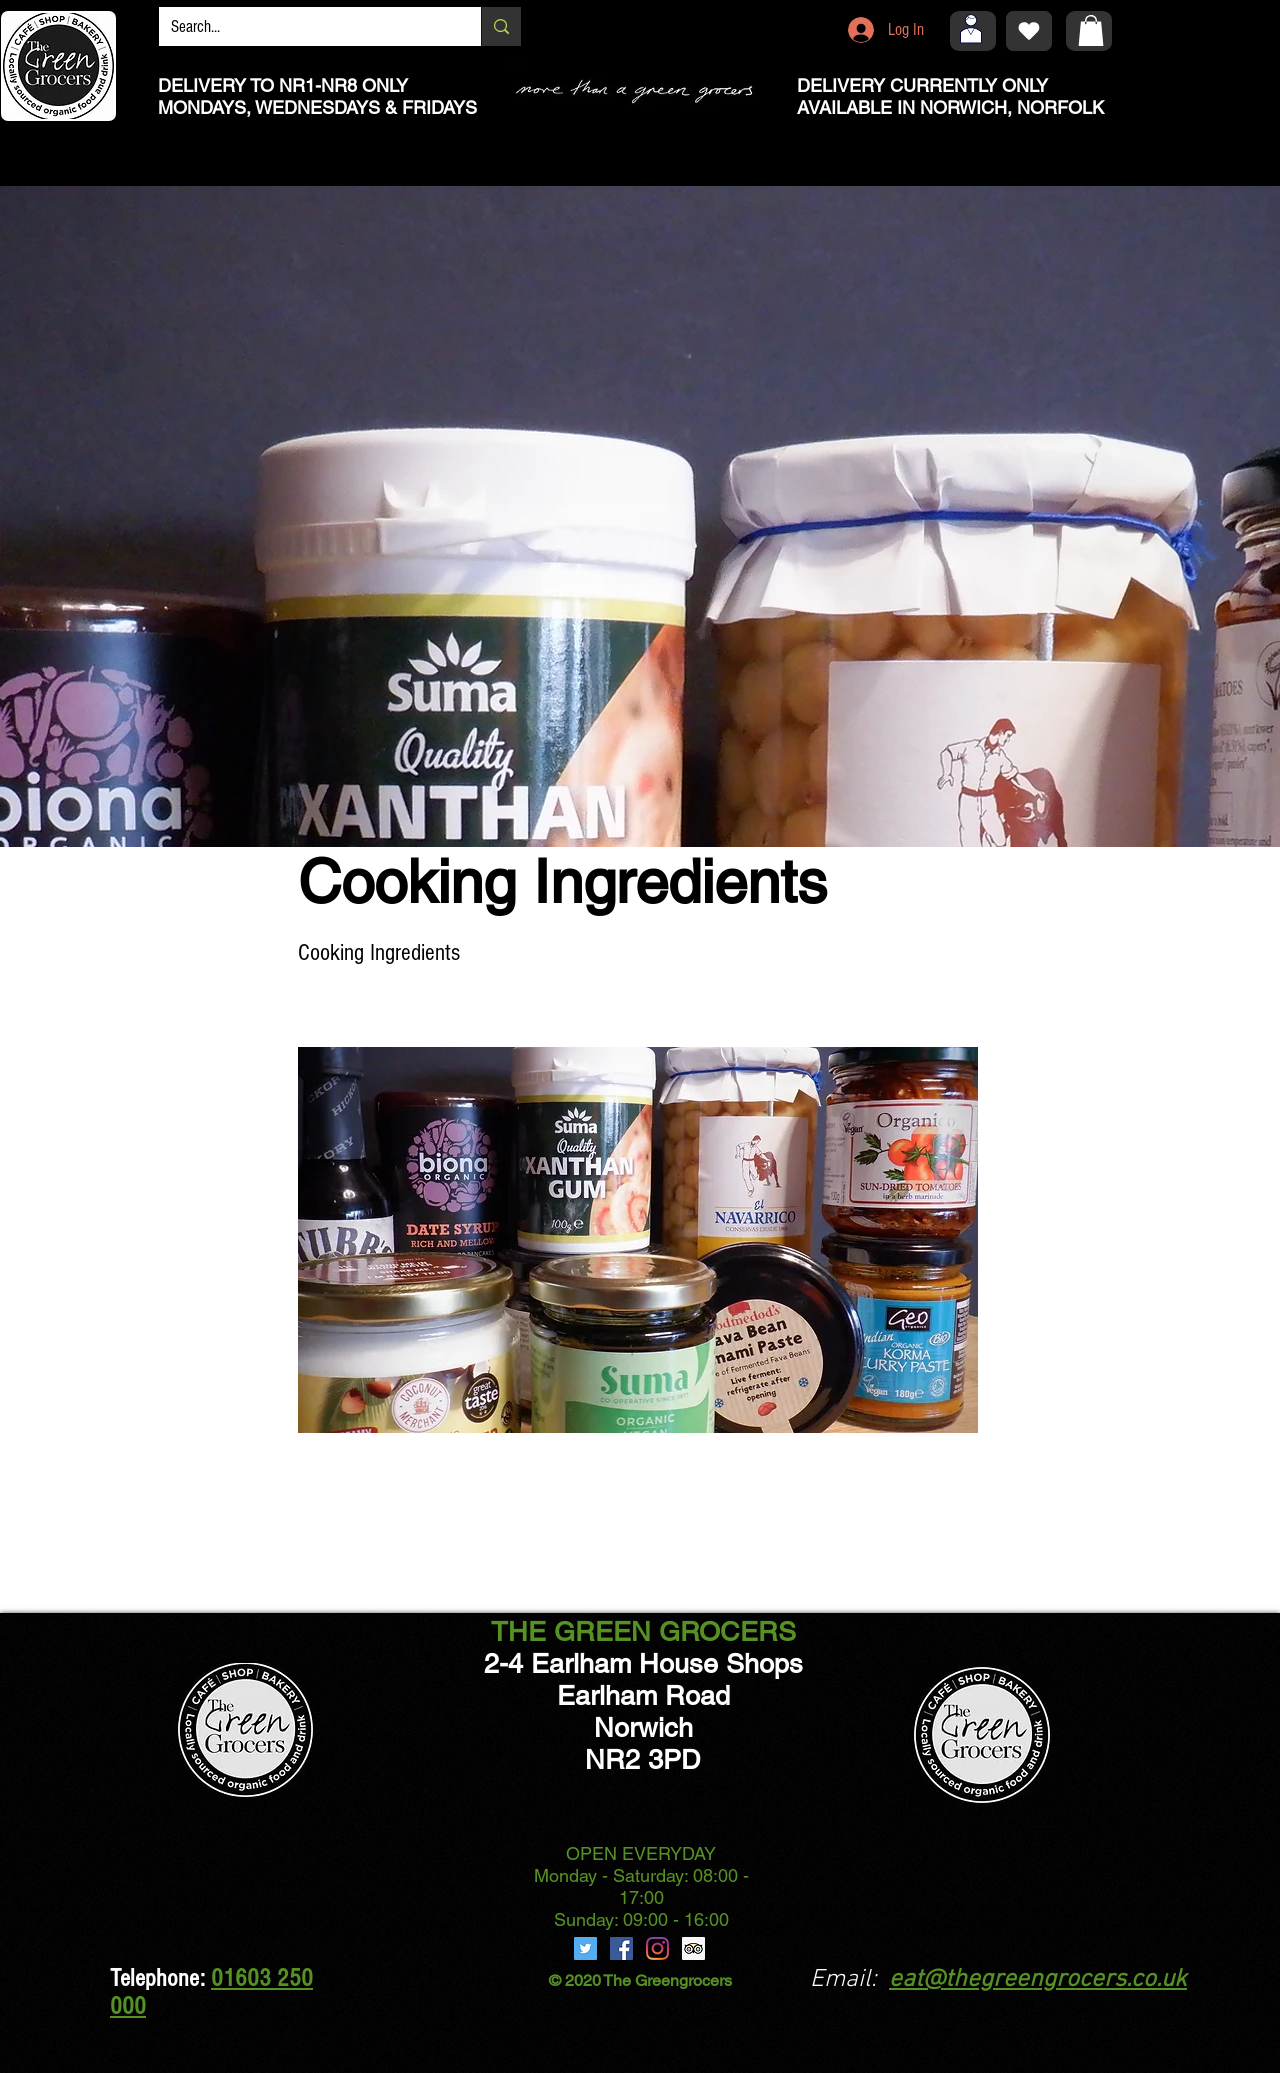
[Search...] (305, 27)
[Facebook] (621, 1948)
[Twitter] (585, 1948)
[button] (1091, 30)
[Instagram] (657, 1948)
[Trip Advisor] (693, 1948)
